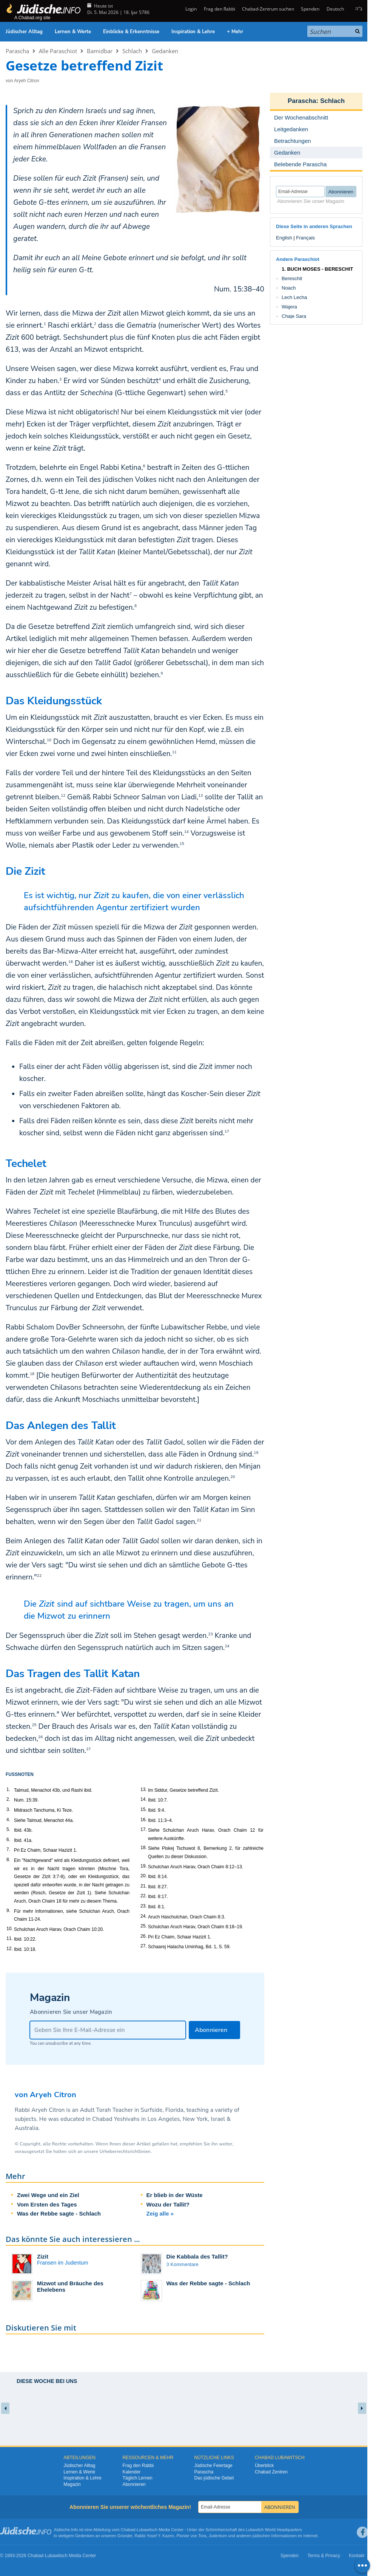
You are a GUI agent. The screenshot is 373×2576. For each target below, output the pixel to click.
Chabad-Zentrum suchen (268, 9)
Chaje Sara (294, 316)
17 (227, 1131)
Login (190, 9)
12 (63, 795)
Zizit (42, 2256)
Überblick (264, 2465)
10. (9, 1928)
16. (143, 1819)
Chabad (128, 2529)
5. (8, 1829)
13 (200, 795)
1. (8, 1789)
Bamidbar (100, 51)
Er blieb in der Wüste (174, 2195)
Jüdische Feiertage (213, 2465)
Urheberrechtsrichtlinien (124, 2151)
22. (143, 1895)
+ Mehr (235, 31)
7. (8, 1849)
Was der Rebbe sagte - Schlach (59, 2213)
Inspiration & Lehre (193, 31)
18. (143, 1847)
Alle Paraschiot (58, 51)
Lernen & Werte (73, 31)
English (284, 238)
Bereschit (292, 278)
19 (256, 1452)
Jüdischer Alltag (24, 31)
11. (9, 1938)
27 (88, 1749)
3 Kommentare (182, 2264)
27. (143, 1946)
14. (143, 1799)
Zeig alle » (160, 2213)
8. (8, 1859)
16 (70, 961)
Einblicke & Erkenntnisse (131, 31)
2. (8, 1799)
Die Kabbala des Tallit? (197, 2256)
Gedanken (165, 51)
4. (8, 1819)
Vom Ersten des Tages (47, 2204)
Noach (289, 288)
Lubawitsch (147, 2529)
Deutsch (335, 9)
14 (186, 831)
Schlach (132, 51)
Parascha (17, 51)
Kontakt (356, 2555)
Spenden (310, 9)
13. (143, 1789)
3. (8, 1809)
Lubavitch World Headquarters (274, 2529)
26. (143, 1936)
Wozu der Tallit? (168, 2204)
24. (143, 1916)
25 (34, 1725)
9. (8, 1910)
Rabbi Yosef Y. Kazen (154, 2535)
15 (182, 843)
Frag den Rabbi (219, 9)
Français (305, 238)
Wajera (289, 307)
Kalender (131, 2472)
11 (174, 752)
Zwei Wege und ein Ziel (48, 2195)
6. (8, 1839)
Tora (202, 2535)
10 (49, 740)
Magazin (71, 2484)
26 (40, 1737)
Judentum (218, 2535)
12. (9, 1948)
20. (143, 1875)
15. (143, 1809)
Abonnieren (133, 2484)
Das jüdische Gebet (214, 2478)
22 (39, 1575)
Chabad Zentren (271, 2472)
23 (210, 1634)
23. (143, 1906)
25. (143, 1926)
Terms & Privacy (323, 2555)
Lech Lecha (294, 297)
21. (143, 1886)
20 (232, 1477)
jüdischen (261, 2535)
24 (227, 1646)
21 (199, 1520)
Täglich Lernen (137, 2478)
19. (143, 1866)
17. (143, 1829)
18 (32, 1374)
